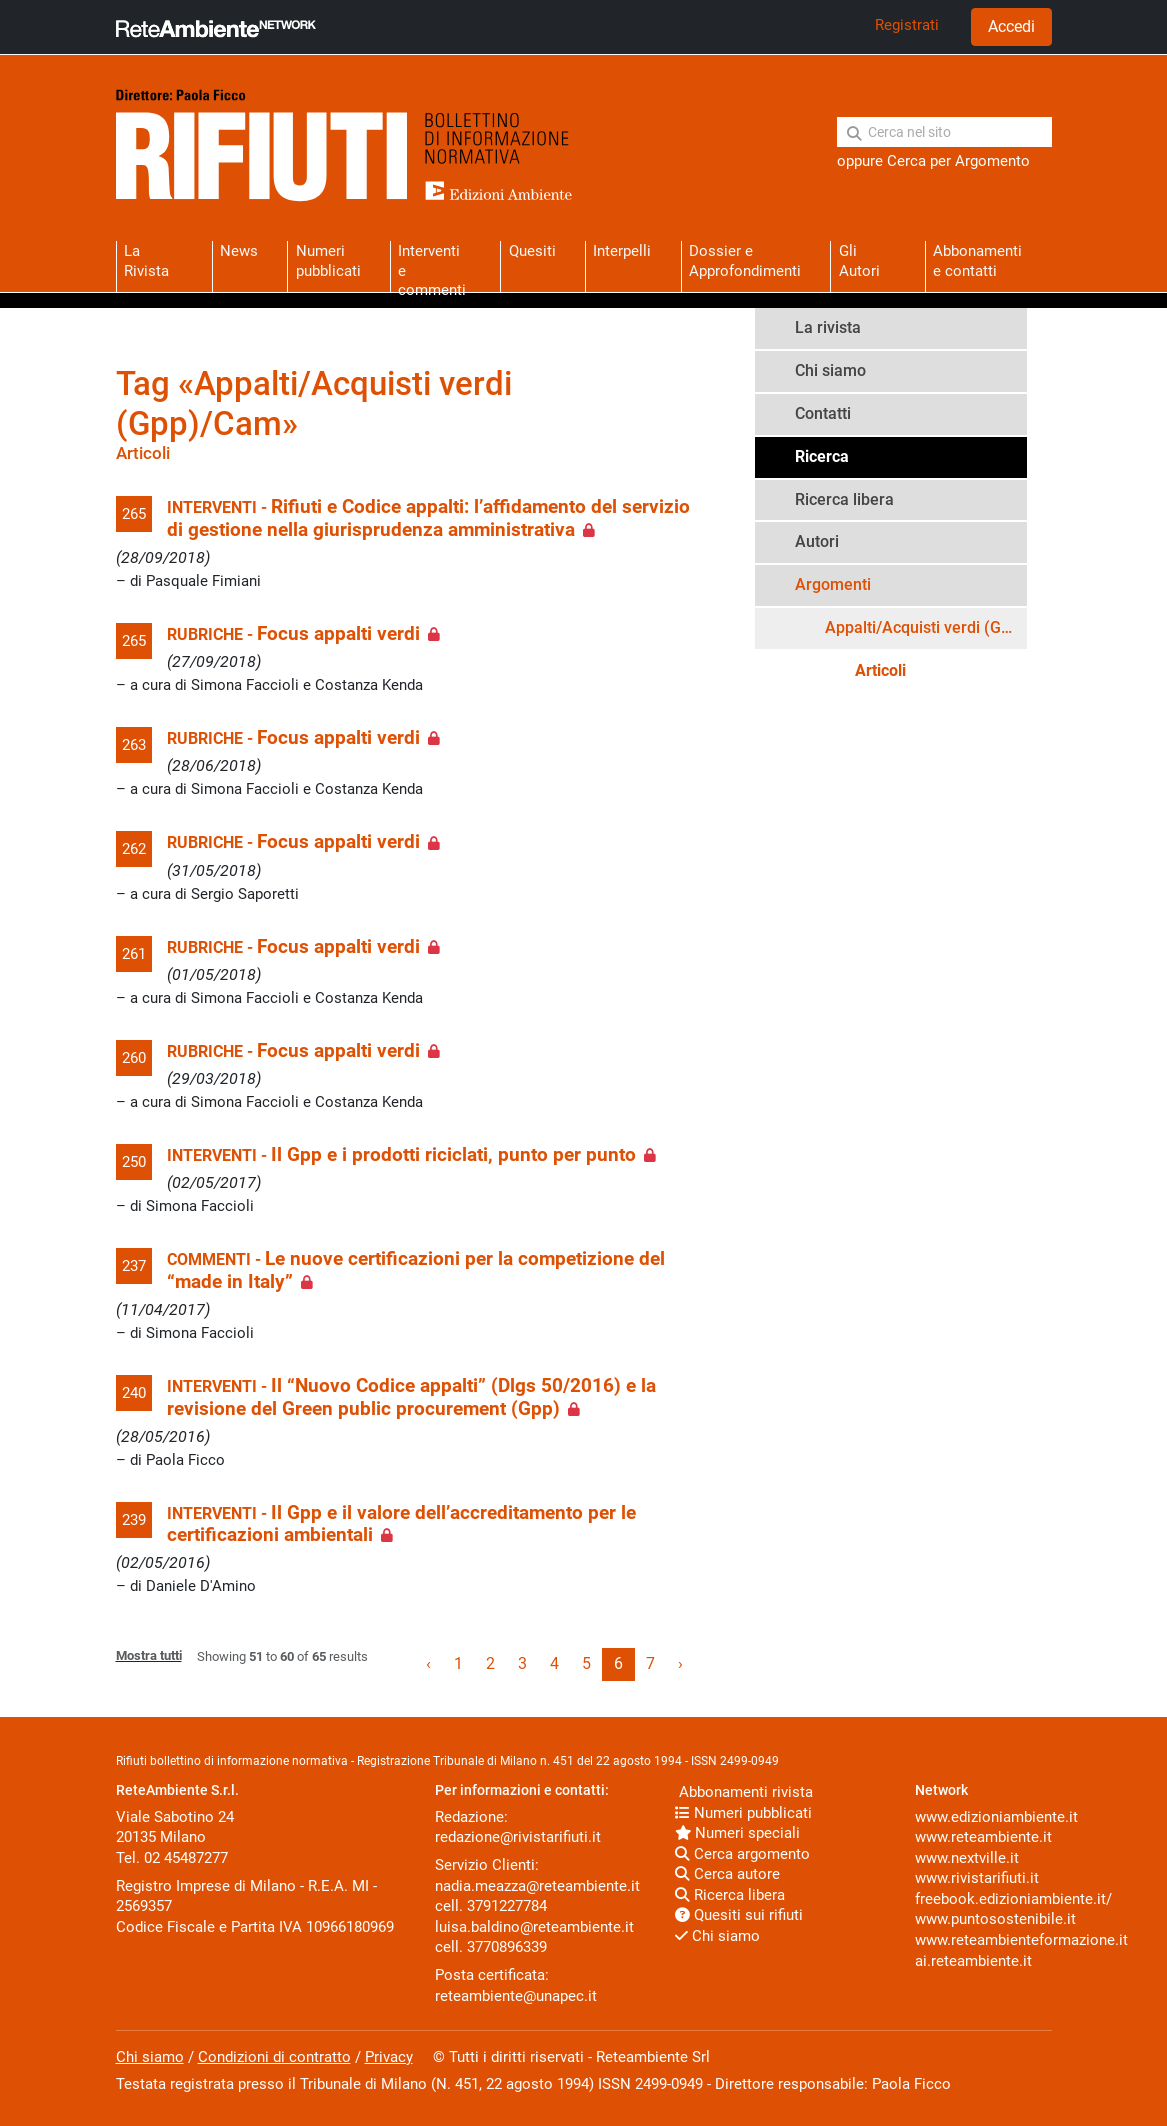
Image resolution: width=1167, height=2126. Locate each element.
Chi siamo (830, 370)
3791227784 (507, 1906)
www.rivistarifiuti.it (977, 1878)
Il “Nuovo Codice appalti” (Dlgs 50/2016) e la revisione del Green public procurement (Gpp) (411, 1397)
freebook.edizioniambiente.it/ (1013, 1899)
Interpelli (622, 251)
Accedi (1011, 26)
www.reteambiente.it (983, 1837)
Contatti (823, 413)
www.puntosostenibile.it (995, 1919)
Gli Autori (859, 260)
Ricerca (822, 456)
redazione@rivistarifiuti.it (518, 1837)
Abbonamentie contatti (977, 260)
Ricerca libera (844, 499)
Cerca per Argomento (958, 161)
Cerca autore (727, 1874)
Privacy (389, 2057)
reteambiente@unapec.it (516, 1996)
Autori (817, 541)
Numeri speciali (737, 1833)
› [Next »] (680, 1663)
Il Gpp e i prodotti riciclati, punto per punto (453, 1155)
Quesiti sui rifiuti (739, 1915)
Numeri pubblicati (328, 260)
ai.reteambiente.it (973, 1961)
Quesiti (532, 251)
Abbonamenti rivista (744, 1792)
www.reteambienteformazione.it (1021, 1940)
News (239, 251)
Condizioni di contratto (274, 2057)
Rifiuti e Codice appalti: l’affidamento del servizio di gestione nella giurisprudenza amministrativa (428, 518)
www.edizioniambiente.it (996, 1817)
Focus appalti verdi (338, 634)
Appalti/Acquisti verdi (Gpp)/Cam (926, 627)
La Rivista (146, 260)
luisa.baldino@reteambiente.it (534, 1927)
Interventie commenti (432, 267)
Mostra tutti (149, 1655)
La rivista (828, 327)
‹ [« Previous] (428, 1663)
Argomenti (833, 584)
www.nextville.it (967, 1858)
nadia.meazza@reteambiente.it (537, 1886)
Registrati (907, 25)
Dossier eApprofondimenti (745, 260)
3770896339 (507, 1947)
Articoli (880, 670)
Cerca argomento (742, 1854)
